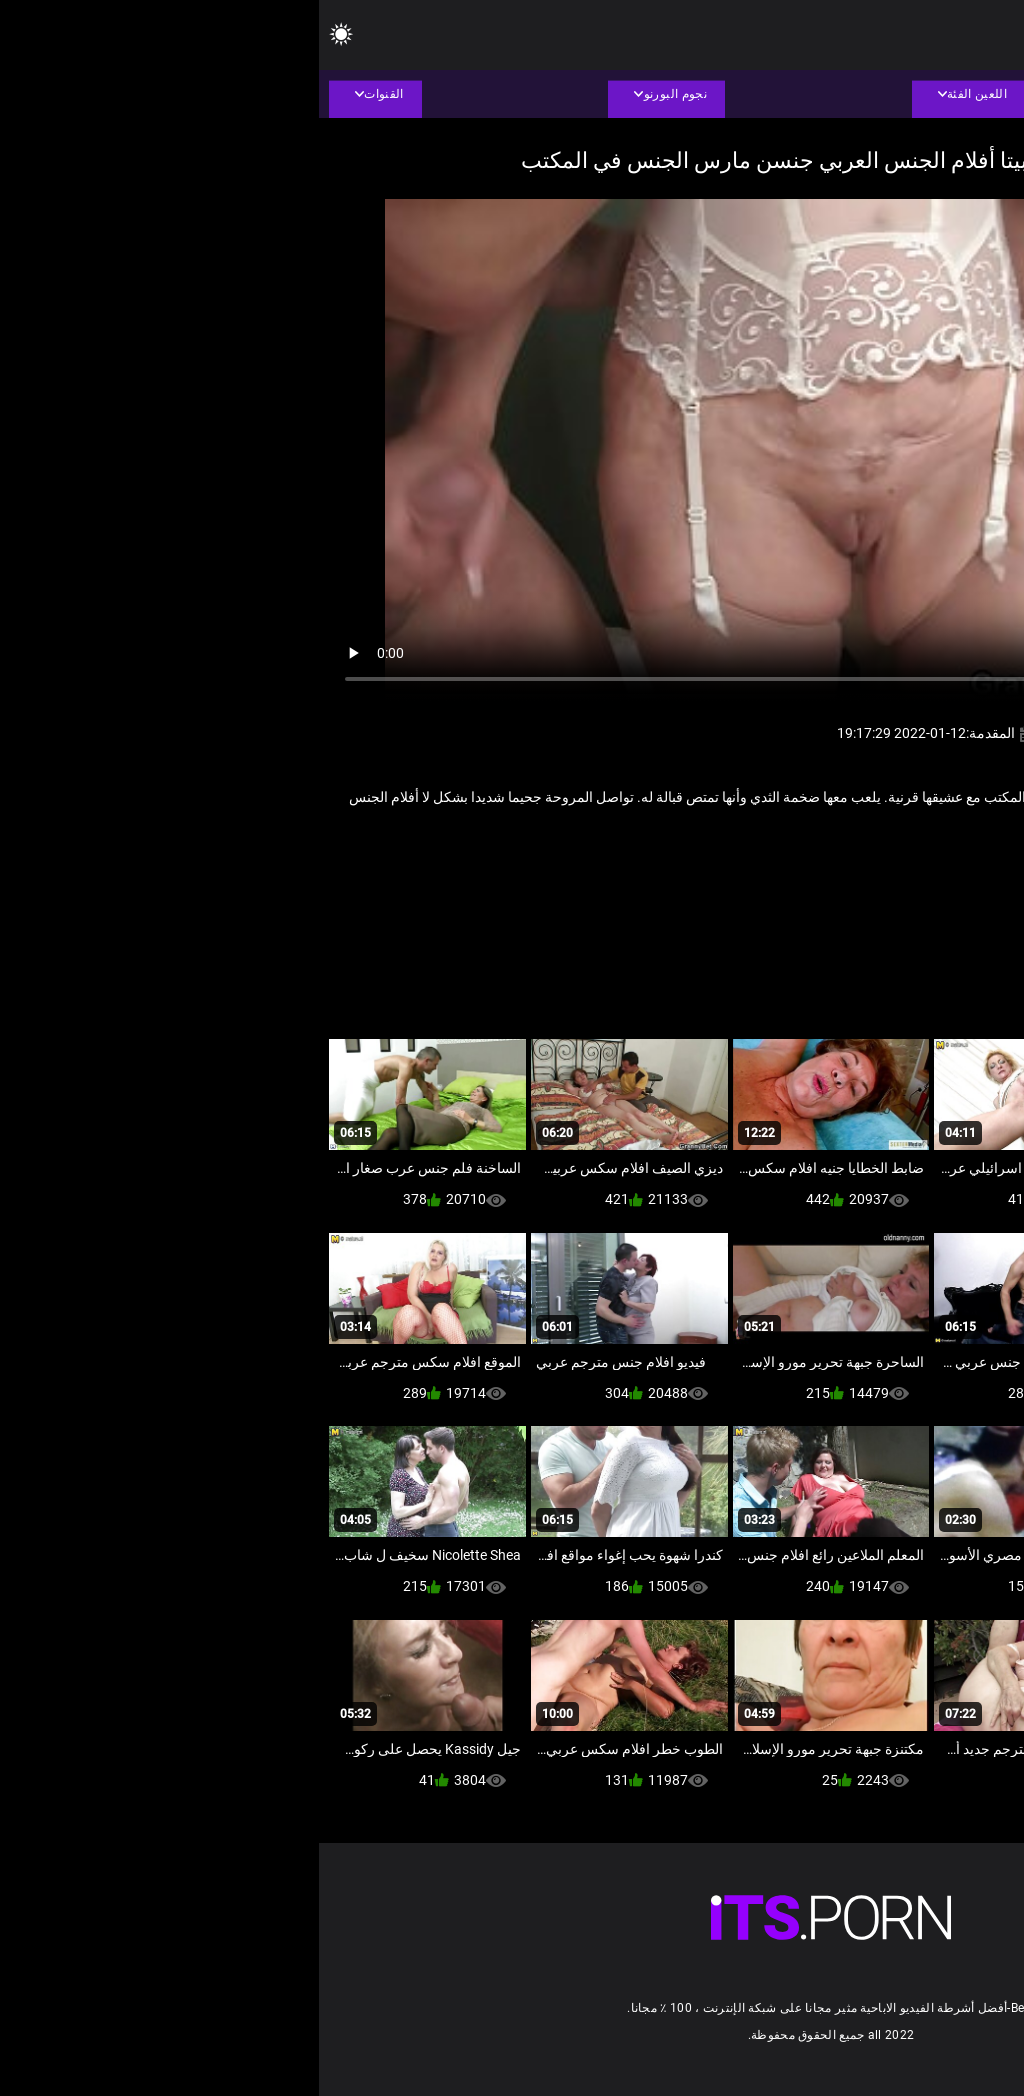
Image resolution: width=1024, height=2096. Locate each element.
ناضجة (738, 863)
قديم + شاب (803, 863)
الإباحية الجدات (889, 863)
